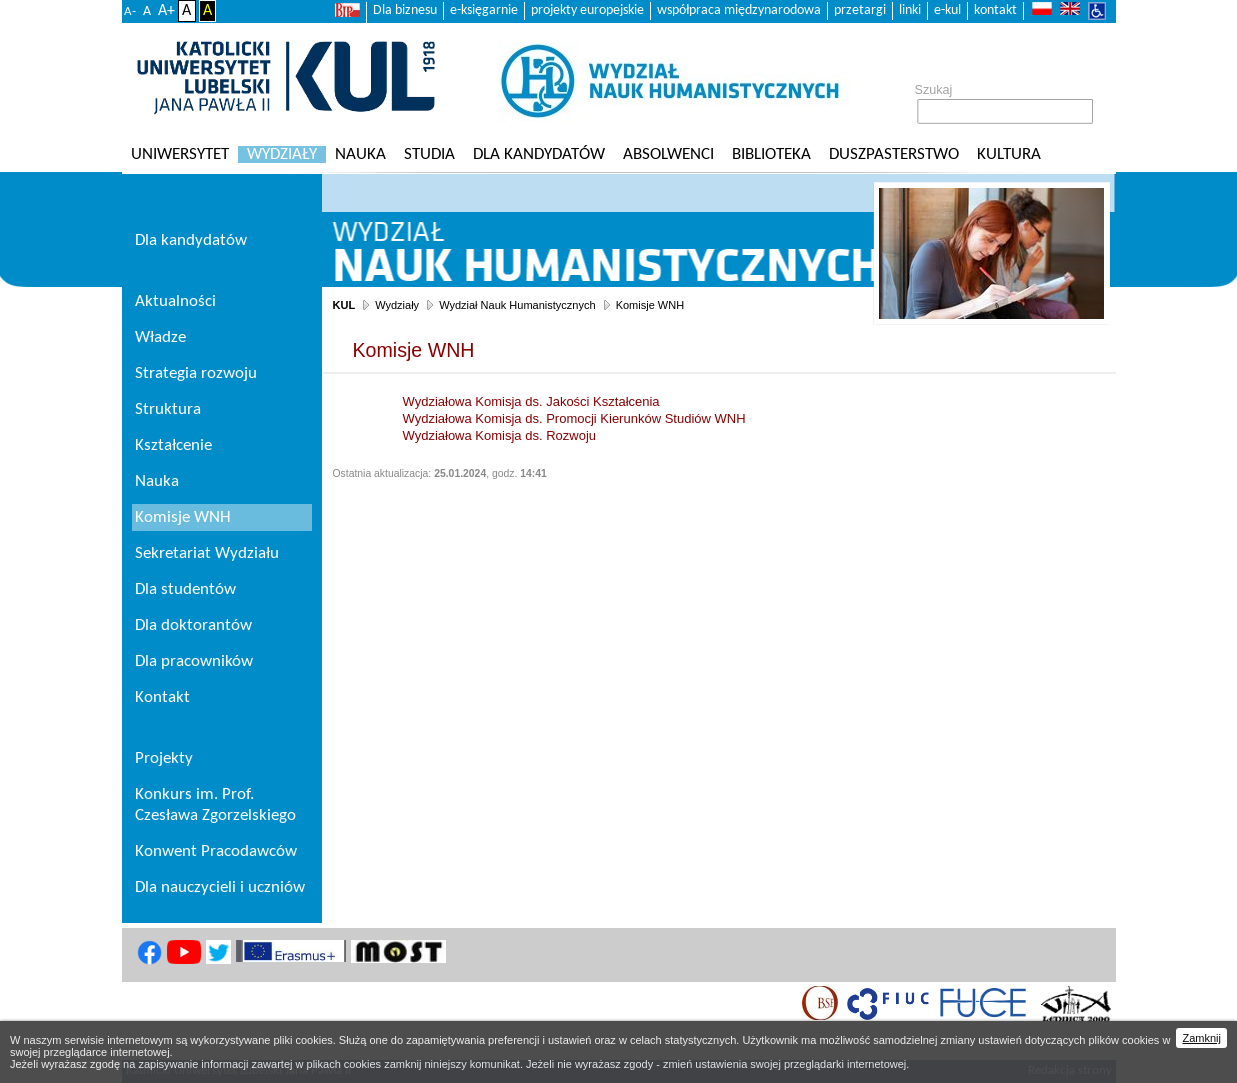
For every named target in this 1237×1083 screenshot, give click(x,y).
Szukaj (934, 90)
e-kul (947, 10)
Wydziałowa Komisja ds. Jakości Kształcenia (531, 401)
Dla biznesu (405, 10)
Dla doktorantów (193, 625)
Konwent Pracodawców (216, 851)
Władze (160, 337)
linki (910, 10)
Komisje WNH (650, 305)
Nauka (360, 154)
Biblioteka (771, 154)
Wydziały (282, 154)
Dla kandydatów (539, 154)
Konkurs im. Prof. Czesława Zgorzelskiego (215, 805)
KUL (344, 305)
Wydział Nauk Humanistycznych (517, 305)
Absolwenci (668, 154)
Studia (429, 154)
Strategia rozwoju (196, 373)
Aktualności (175, 301)
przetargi (860, 10)
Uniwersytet (180, 154)
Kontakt (162, 697)
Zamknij (1201, 1038)
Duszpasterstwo (894, 154)
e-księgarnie (484, 10)
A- (130, 11)
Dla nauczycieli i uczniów (220, 887)
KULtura (1009, 154)
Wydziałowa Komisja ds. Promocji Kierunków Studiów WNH (574, 418)
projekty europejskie (587, 10)
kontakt (995, 10)
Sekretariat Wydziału (207, 553)
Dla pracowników (194, 661)
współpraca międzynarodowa (739, 10)
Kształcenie (173, 445)
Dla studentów (185, 589)
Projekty (164, 758)
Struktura (168, 409)
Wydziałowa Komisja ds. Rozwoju (500, 435)
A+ (166, 11)
